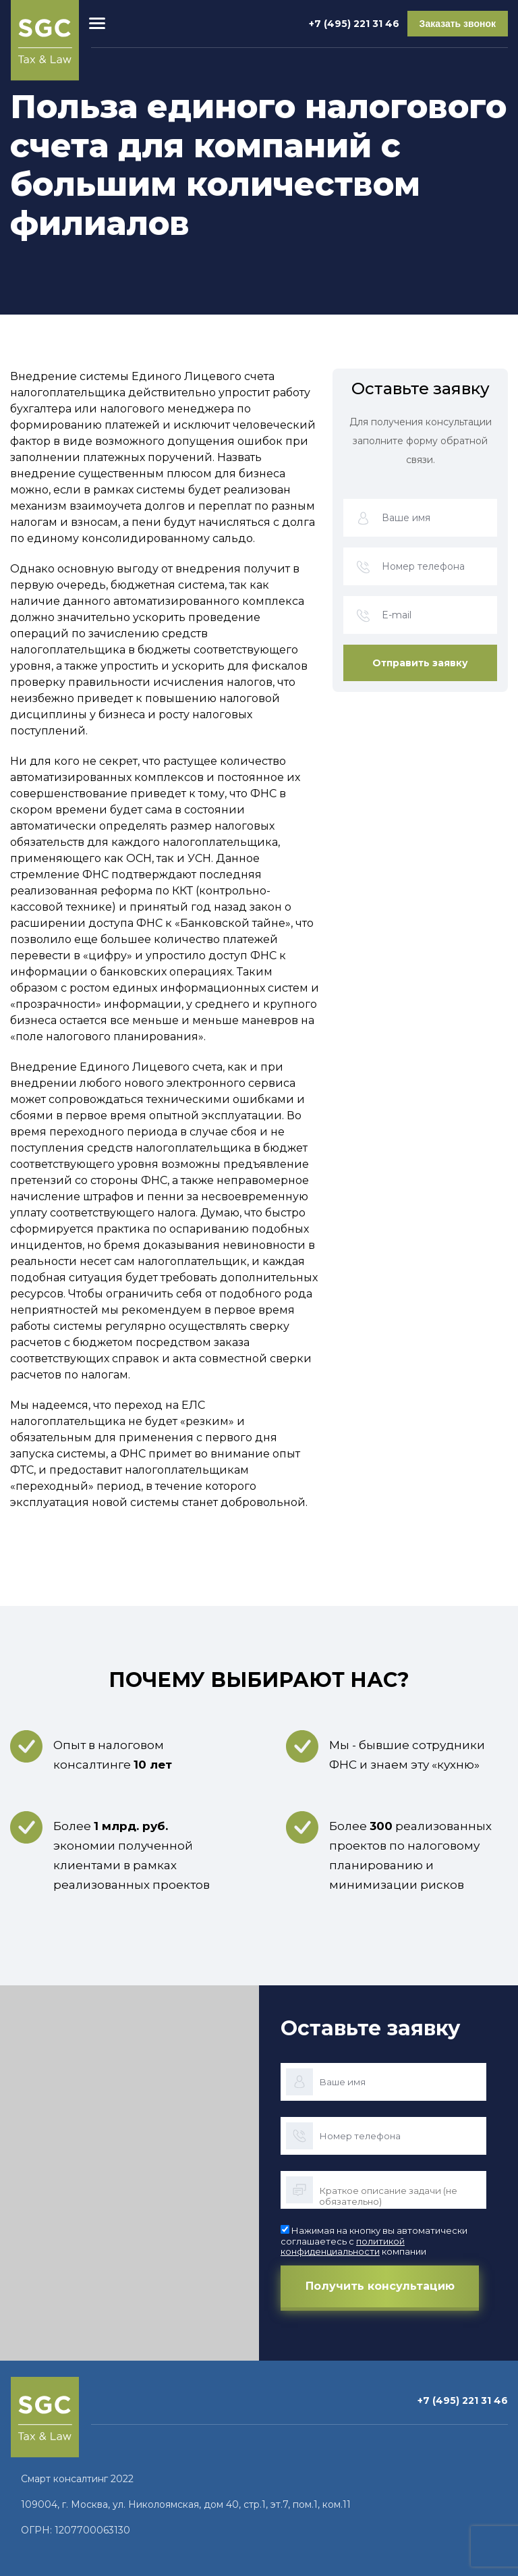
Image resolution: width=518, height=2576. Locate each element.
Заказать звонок (458, 23)
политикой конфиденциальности (343, 2246)
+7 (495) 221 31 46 (354, 24)
